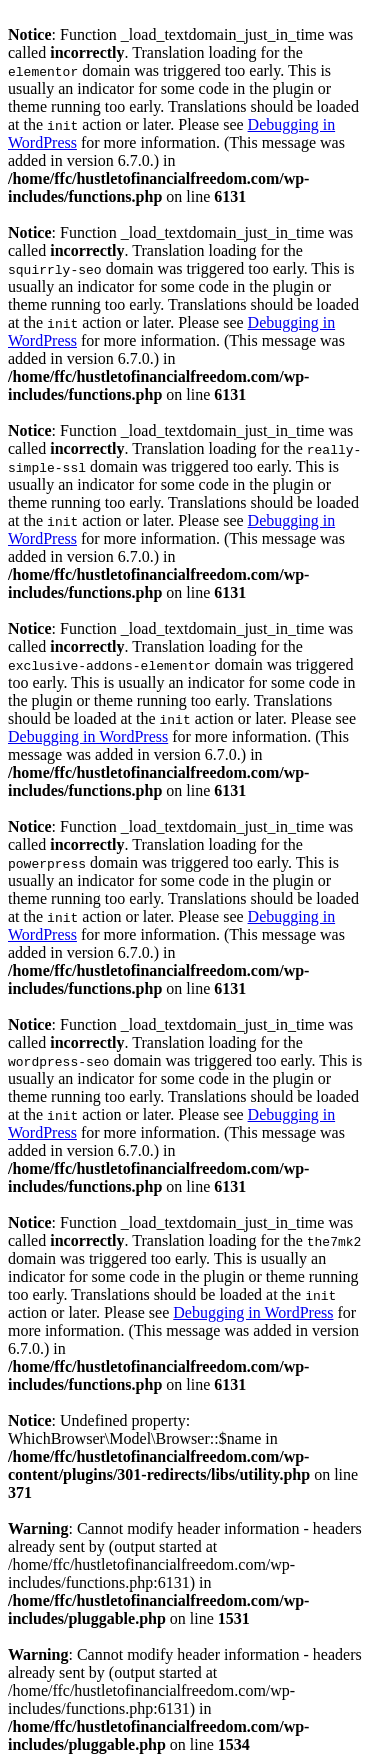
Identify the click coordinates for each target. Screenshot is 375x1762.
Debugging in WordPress (88, 736)
